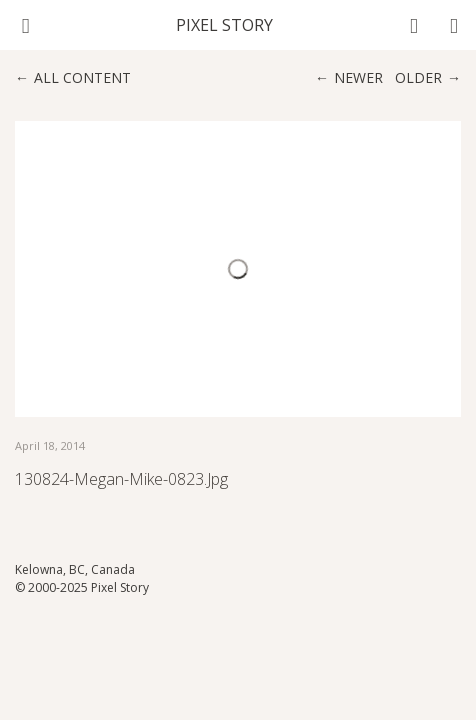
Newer (358, 77)
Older (418, 77)
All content (82, 77)
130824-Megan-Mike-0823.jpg (121, 479)
